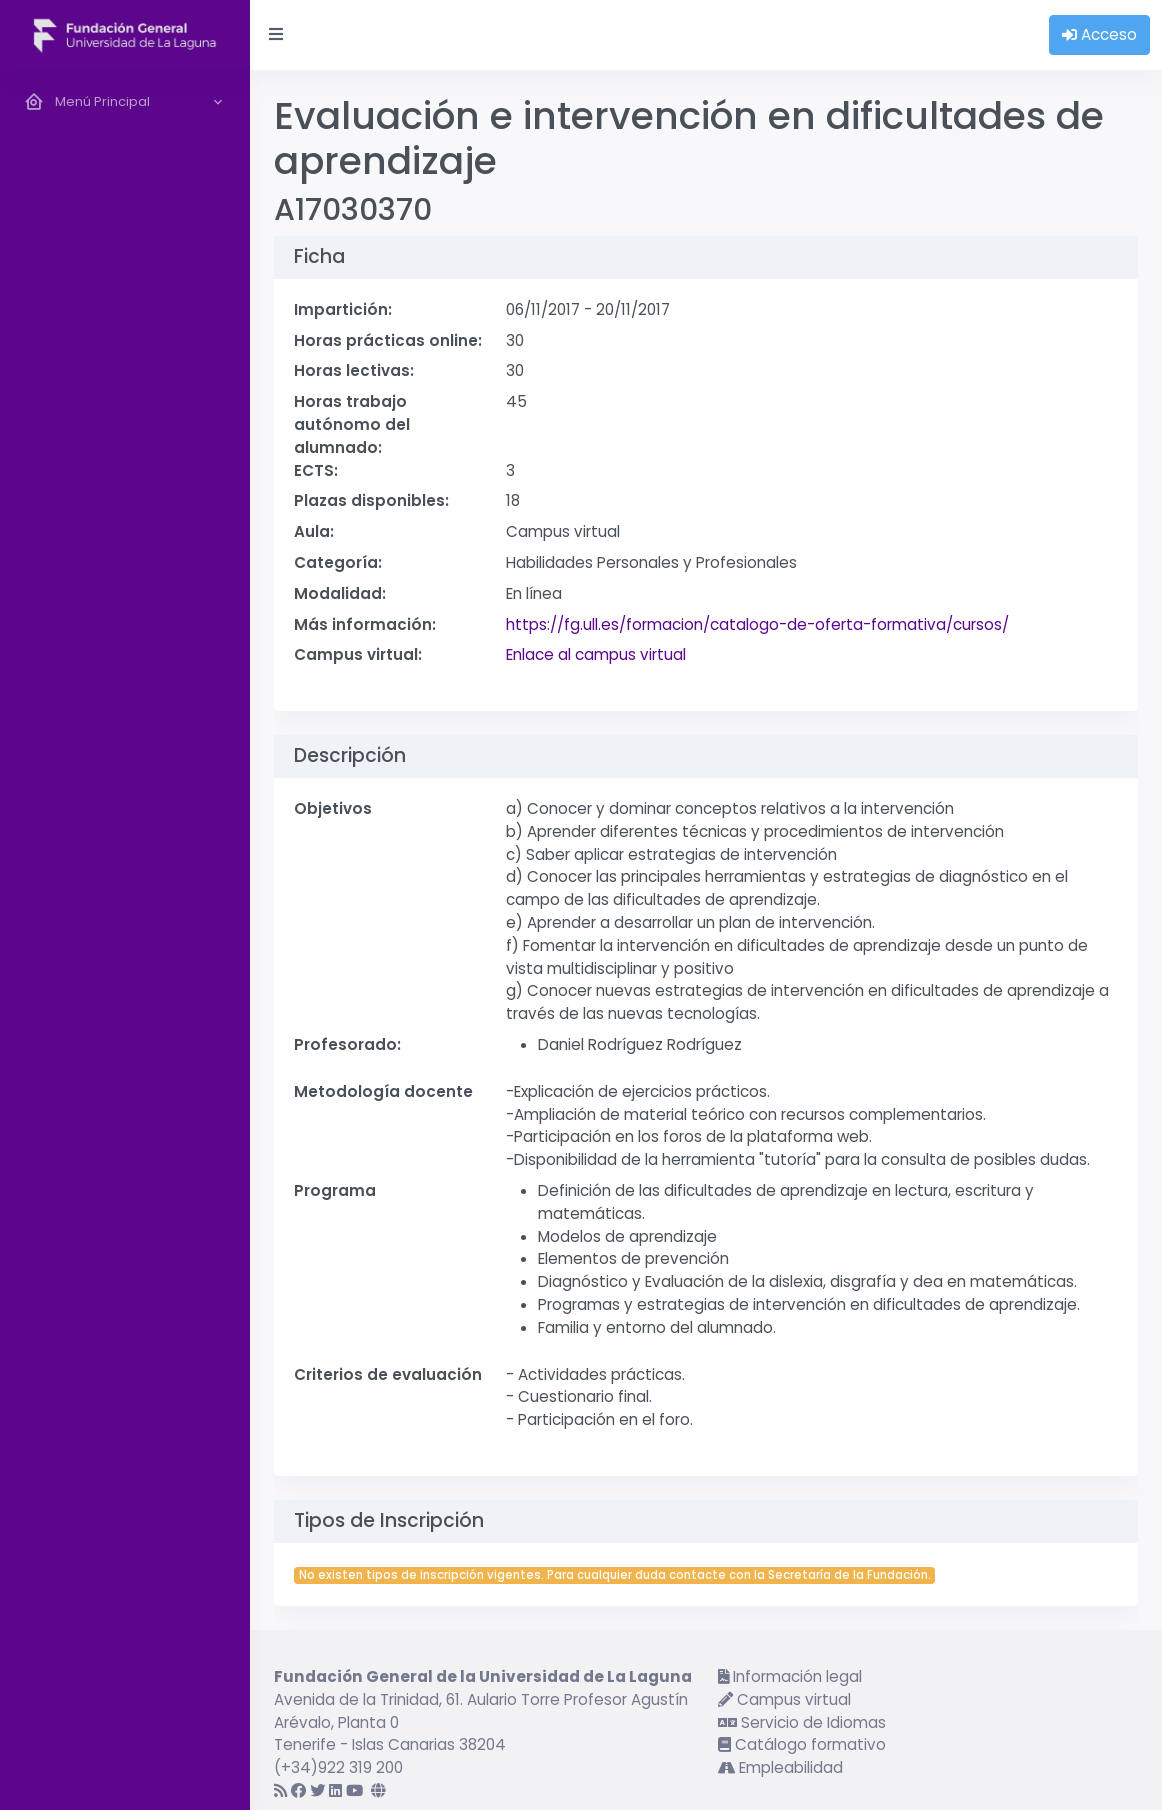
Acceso (1099, 34)
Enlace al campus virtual (596, 654)
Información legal (790, 1676)
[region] (125, 940)
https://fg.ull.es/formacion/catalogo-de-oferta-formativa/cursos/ (757, 624)
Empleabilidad (780, 1767)
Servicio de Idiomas (802, 1722)
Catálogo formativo (802, 1744)
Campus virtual (784, 1699)
